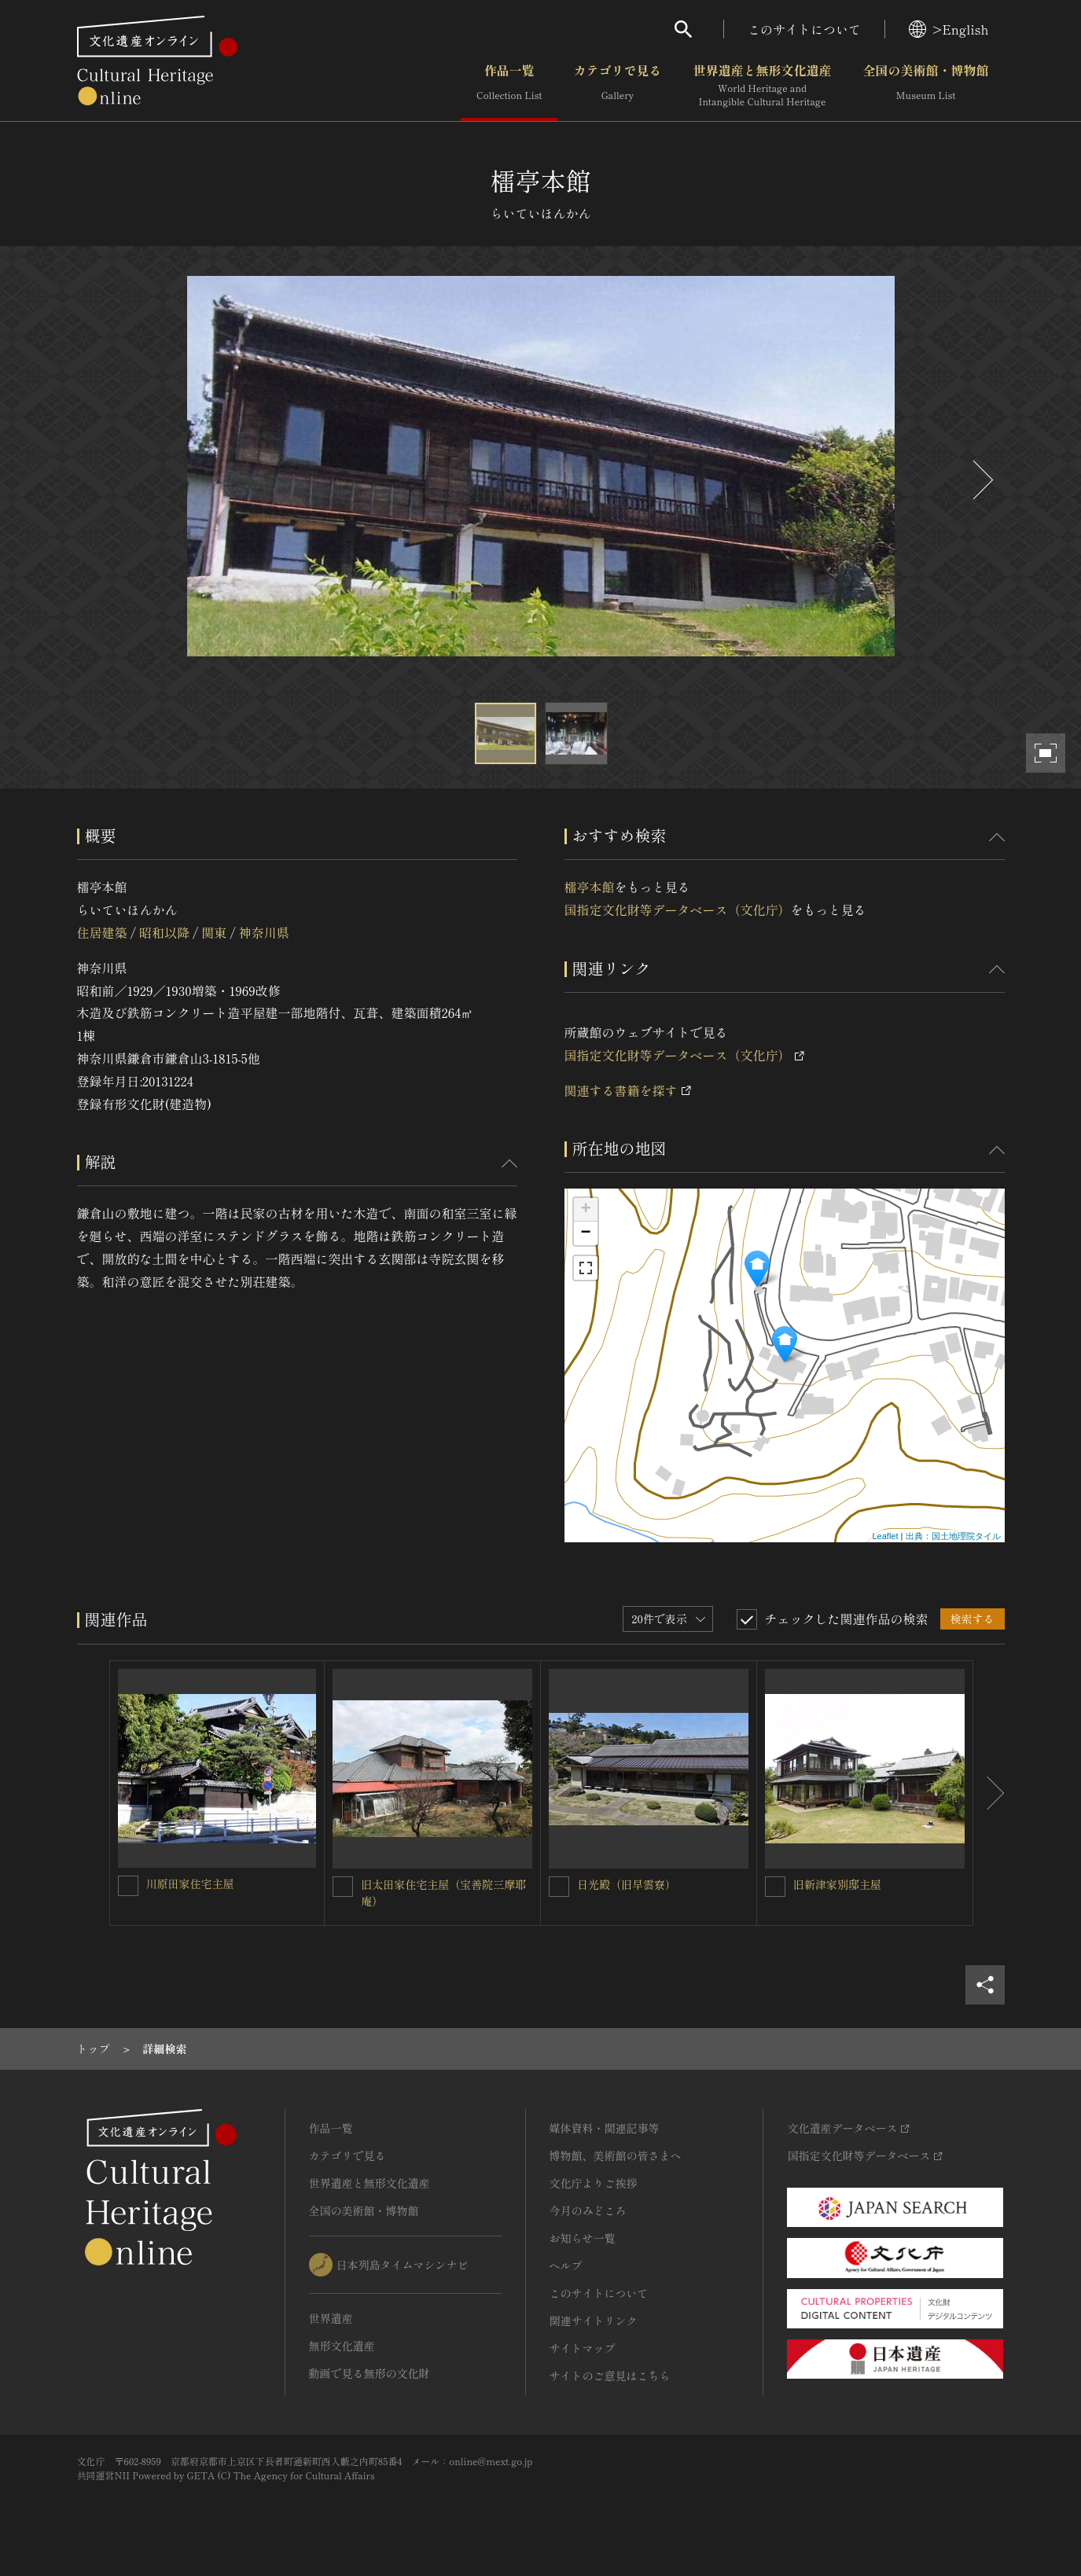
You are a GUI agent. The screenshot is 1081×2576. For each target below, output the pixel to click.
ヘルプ (566, 2265)
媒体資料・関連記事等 (605, 2128)
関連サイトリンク (594, 2320)
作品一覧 (509, 86)
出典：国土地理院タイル (953, 1536)
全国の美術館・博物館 (925, 86)
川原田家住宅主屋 (190, 1883)
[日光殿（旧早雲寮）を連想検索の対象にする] (559, 1886)
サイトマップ (583, 2348)
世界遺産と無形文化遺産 (762, 86)
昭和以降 (164, 932)
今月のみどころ (588, 2210)
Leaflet (885, 1536)
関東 (213, 932)
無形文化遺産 (342, 2346)
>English (948, 29)
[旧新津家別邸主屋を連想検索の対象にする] (775, 1886)
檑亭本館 (589, 886)
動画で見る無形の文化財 (369, 2373)
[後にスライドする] (981, 480)
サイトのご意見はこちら (610, 2375)
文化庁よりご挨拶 (594, 2183)
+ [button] (585, 1210)
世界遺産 (331, 2318)
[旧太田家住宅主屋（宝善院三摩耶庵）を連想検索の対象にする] (343, 1886)
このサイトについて (804, 29)
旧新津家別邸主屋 (837, 1884)
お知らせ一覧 (583, 2238)
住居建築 (102, 932)
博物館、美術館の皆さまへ (616, 2155)
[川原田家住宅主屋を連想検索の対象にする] (128, 1886)
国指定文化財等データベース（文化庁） (677, 909)
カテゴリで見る (617, 86)
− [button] (585, 1233)
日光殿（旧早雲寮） (626, 1884)
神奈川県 (264, 932)
